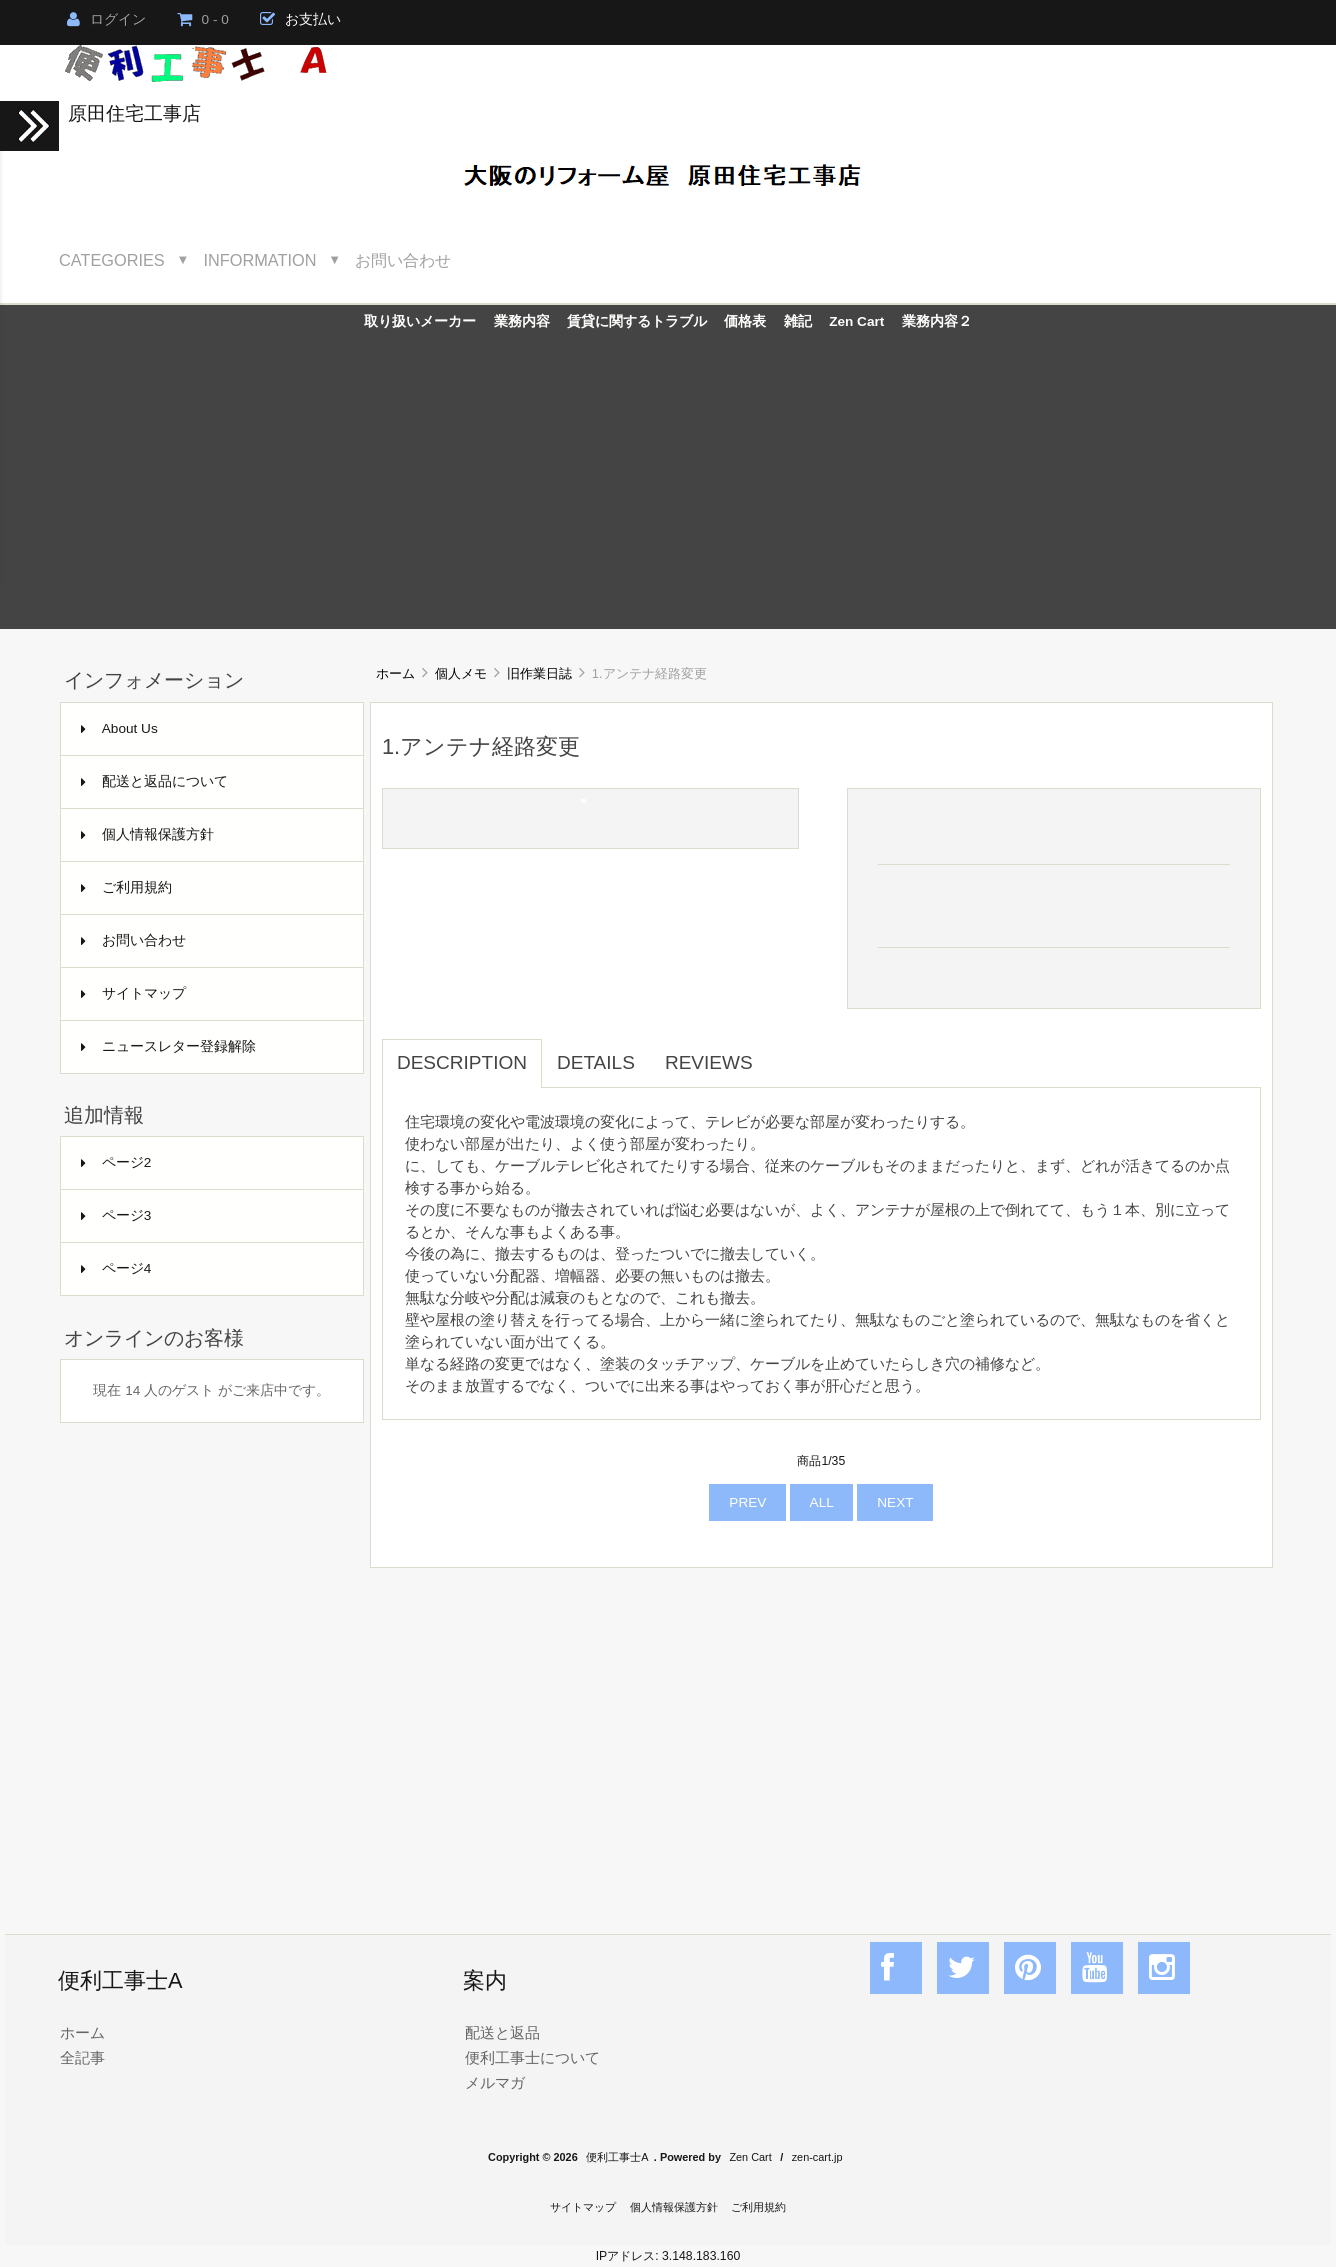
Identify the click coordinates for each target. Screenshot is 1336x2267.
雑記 (798, 321)
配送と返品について (154, 781)
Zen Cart (856, 321)
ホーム (395, 673)
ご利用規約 (126, 887)
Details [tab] (596, 1062)
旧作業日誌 (539, 673)
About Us (119, 728)
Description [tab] (462, 1062)
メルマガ (495, 2082)
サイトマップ (133, 993)
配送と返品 (502, 2032)
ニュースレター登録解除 (168, 1046)
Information (260, 260)
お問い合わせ (403, 260)
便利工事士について (532, 2057)
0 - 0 (203, 19)
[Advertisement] (668, 489)
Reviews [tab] (709, 1062)
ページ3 (116, 1215)
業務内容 (522, 321)
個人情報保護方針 (147, 834)
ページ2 (116, 1162)
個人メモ (461, 673)
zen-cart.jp (817, 2157)
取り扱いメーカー (420, 321)
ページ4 (116, 1268)
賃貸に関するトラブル (637, 321)
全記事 (82, 2057)
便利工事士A (617, 2157)
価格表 (745, 321)
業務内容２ (937, 321)
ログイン (106, 19)
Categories (112, 260)
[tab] (783, 1052)
